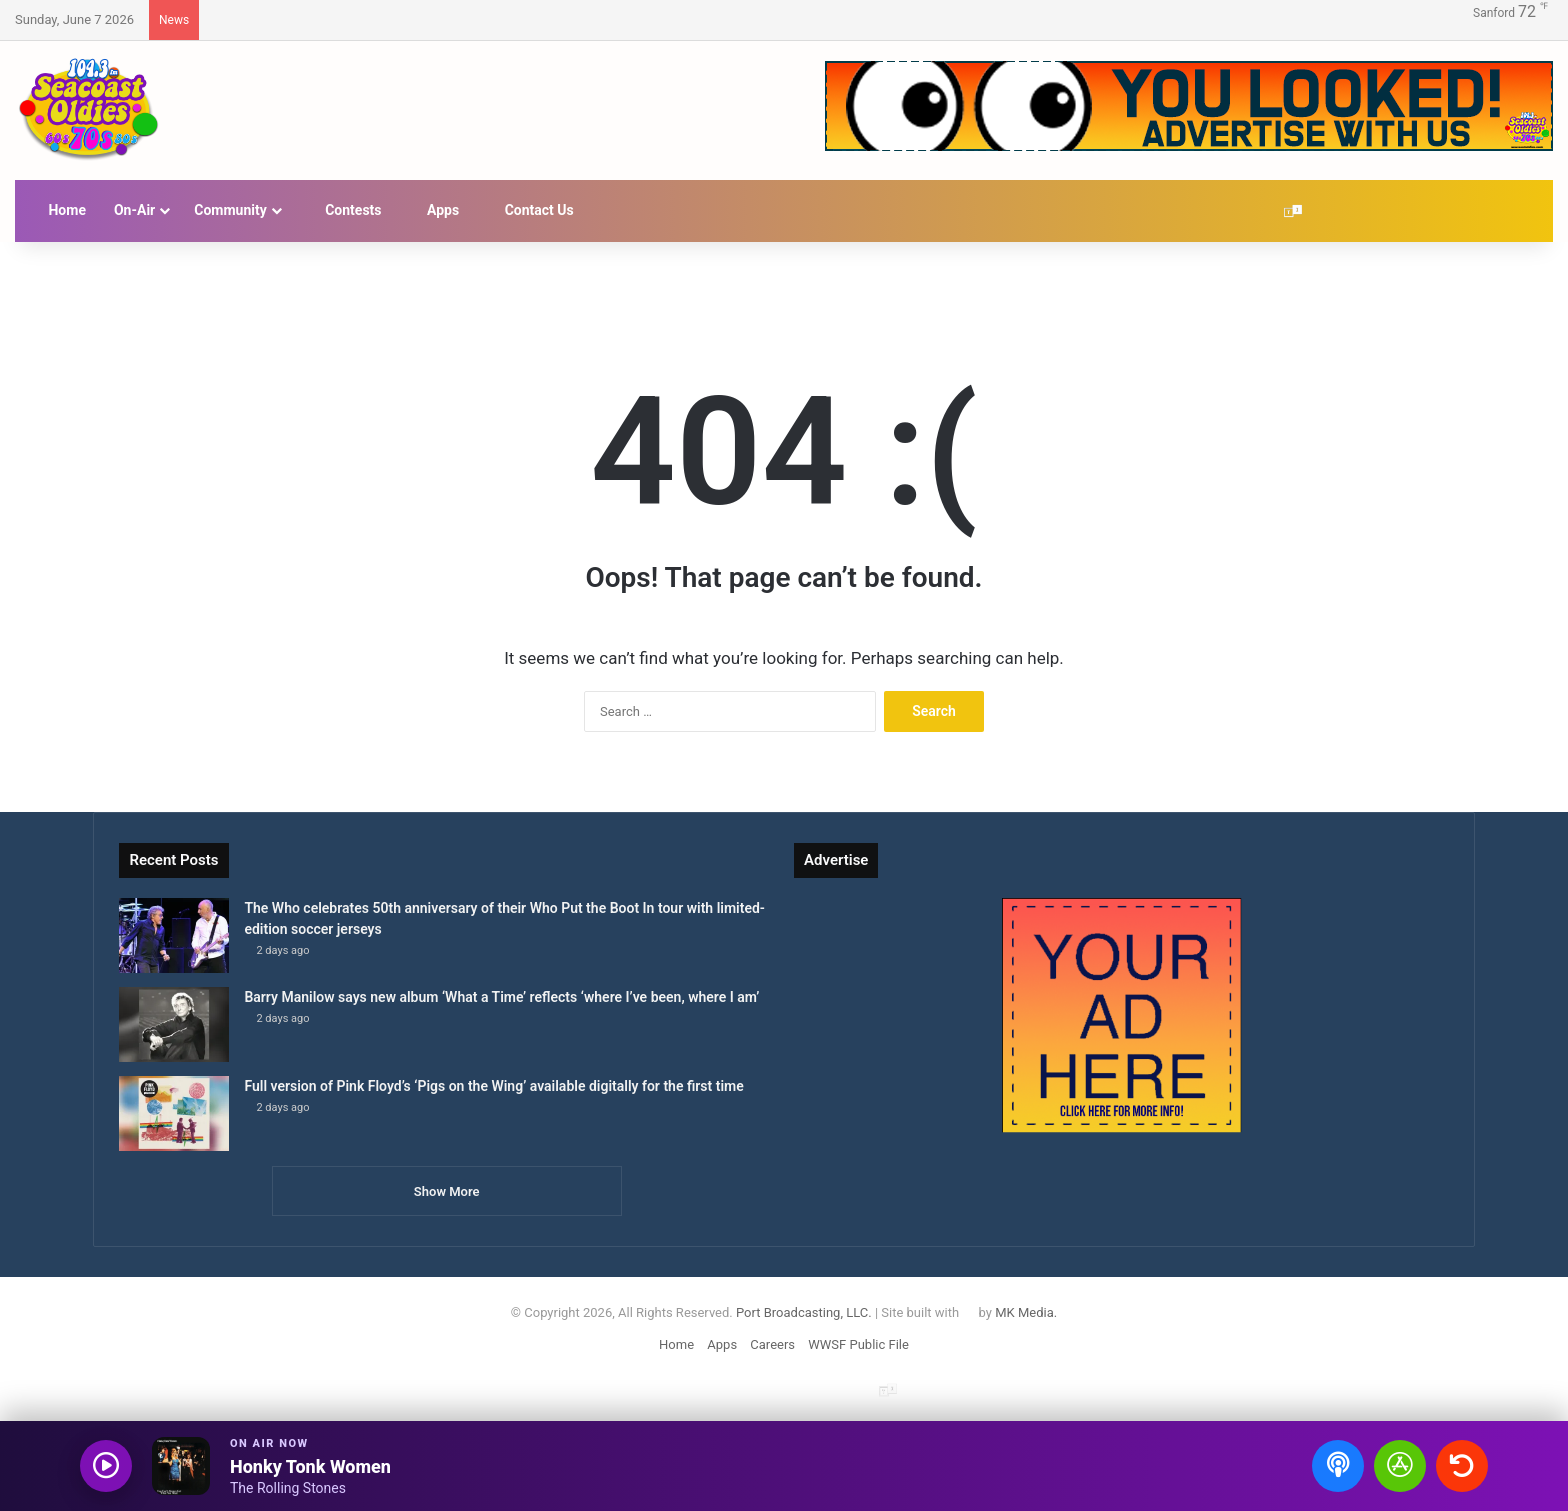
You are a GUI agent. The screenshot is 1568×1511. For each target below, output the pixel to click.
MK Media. (1026, 1312)
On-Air (134, 210)
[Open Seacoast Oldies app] (1400, 1466)
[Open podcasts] (1338, 1466)
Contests (344, 210)
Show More (447, 1191)
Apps (435, 210)
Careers (772, 1344)
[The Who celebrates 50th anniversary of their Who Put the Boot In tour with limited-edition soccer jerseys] (174, 935)
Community (230, 210)
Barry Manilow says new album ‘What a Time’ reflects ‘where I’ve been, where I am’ (501, 997)
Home (57, 210)
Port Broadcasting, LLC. (804, 1312)
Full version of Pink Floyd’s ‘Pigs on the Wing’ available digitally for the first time (493, 1086)
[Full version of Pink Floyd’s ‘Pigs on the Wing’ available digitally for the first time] (174, 1113)
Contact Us (530, 210)
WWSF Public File (858, 1344)
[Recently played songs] (1462, 1466)
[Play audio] (106, 1466)
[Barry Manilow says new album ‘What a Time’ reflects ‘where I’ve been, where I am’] (174, 1024)
